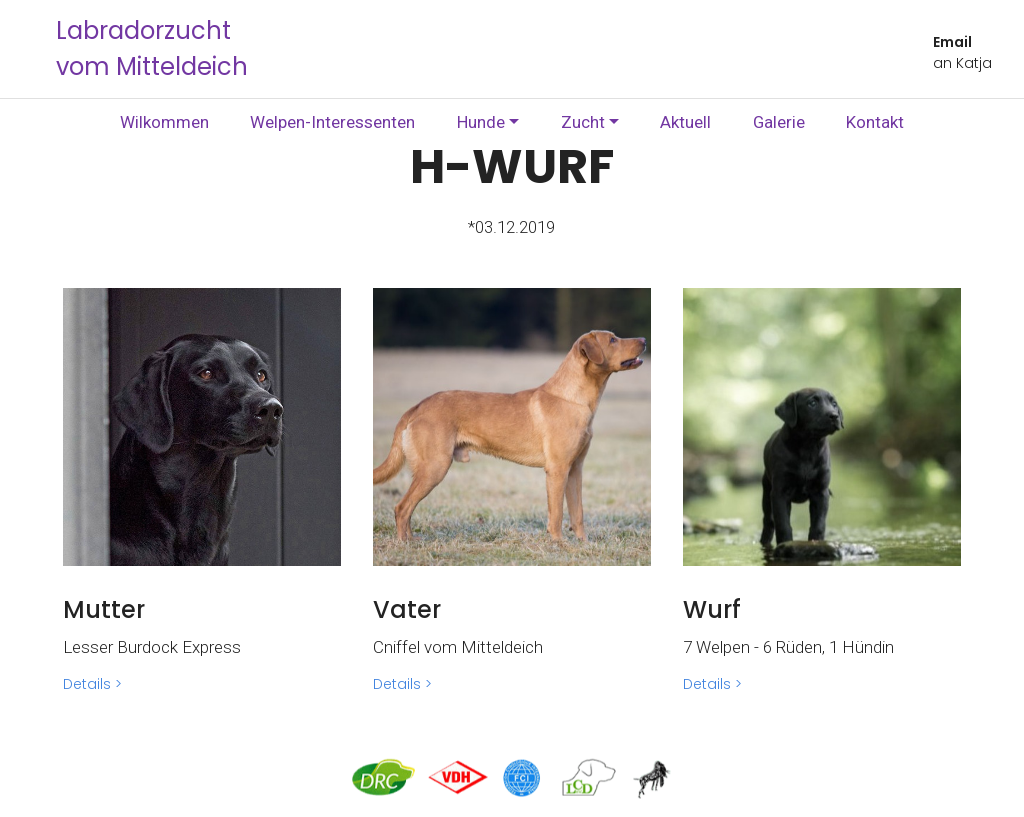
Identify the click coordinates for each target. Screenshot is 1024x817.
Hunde (481, 122)
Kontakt (875, 122)
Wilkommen (164, 122)
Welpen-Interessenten (332, 122)
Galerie (779, 122)
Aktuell (685, 122)
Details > (92, 684)
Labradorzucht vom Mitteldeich (152, 48)
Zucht (583, 122)
